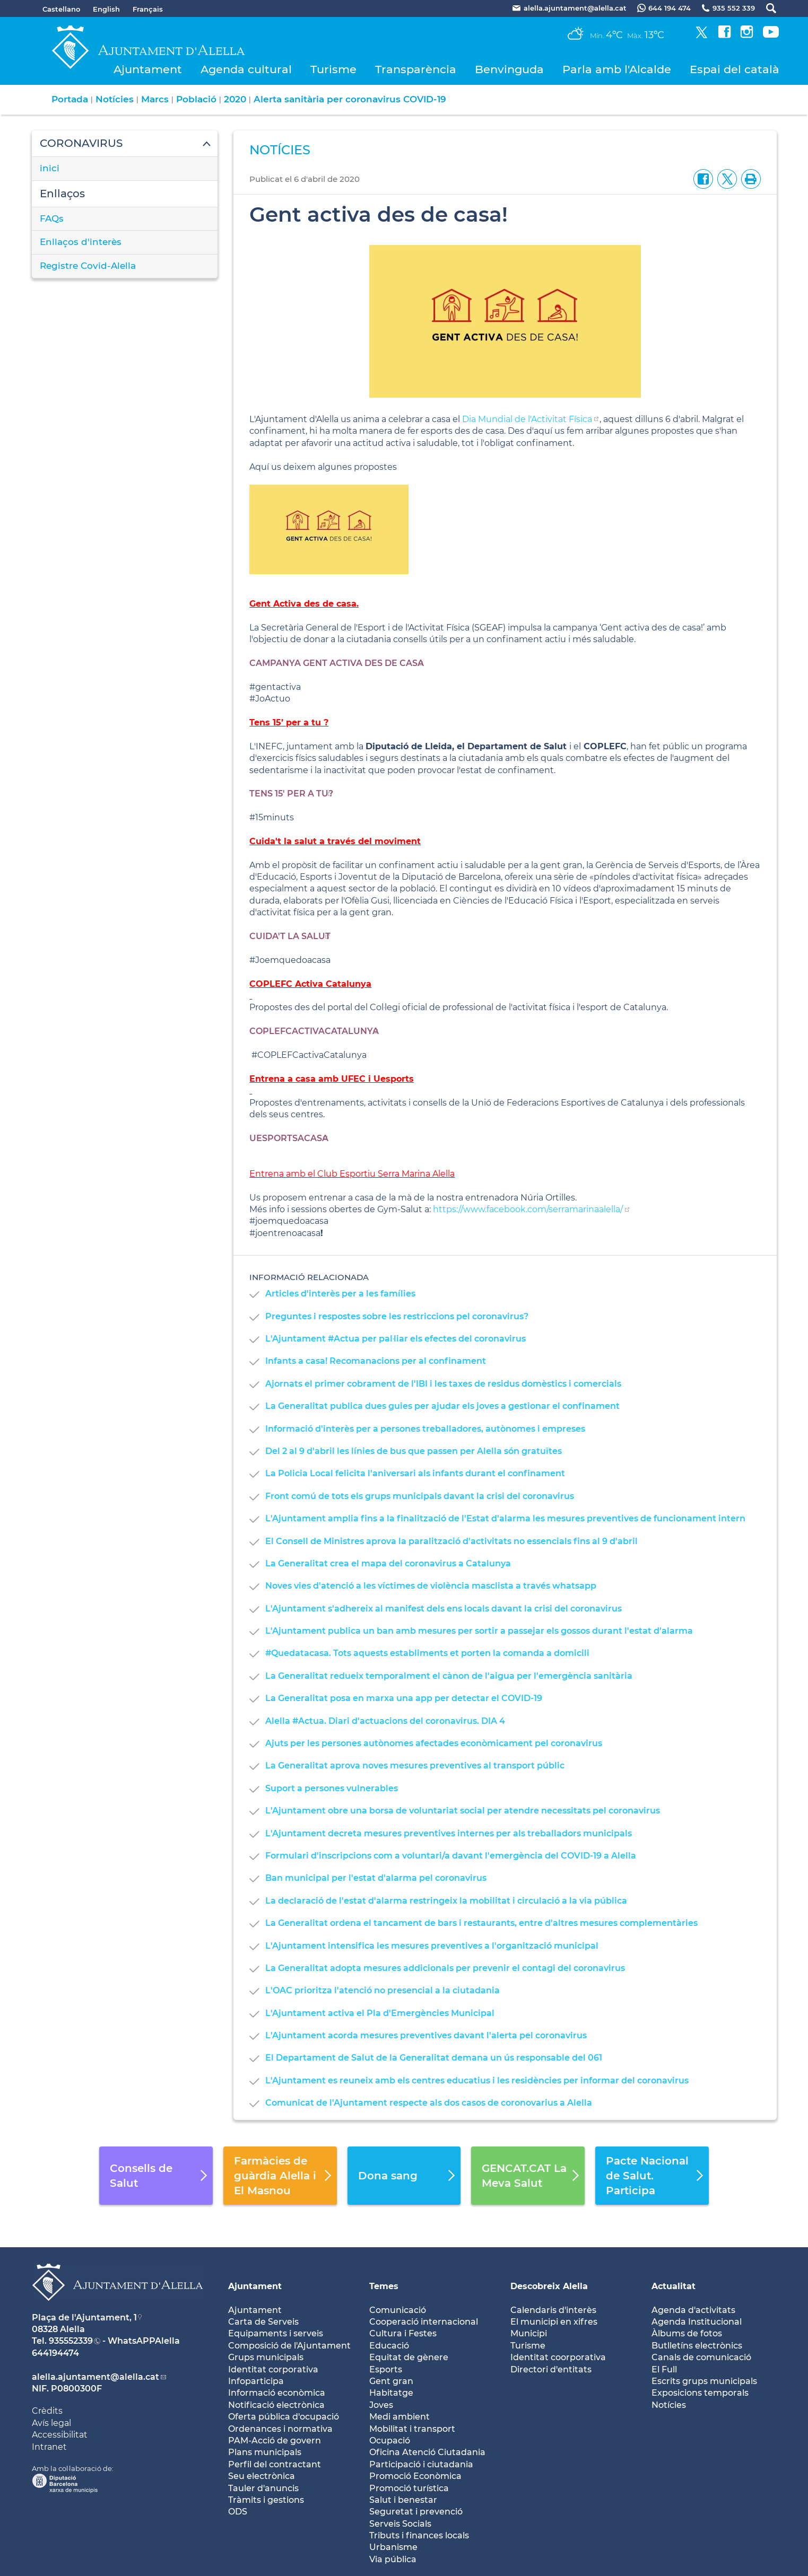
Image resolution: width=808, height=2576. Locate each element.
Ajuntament (148, 69)
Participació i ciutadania (421, 2464)
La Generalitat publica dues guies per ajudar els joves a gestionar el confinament (442, 1406)
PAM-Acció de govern (274, 2440)
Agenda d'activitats (693, 2310)
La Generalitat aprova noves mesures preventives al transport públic (414, 1765)
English (106, 9)
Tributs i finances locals (419, 2535)
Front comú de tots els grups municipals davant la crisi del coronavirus (419, 1496)
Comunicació (397, 2310)
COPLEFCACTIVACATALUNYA (314, 1031)
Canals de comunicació (701, 2357)
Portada (69, 99)
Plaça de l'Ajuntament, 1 (84, 2317)
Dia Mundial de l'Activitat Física (527, 419)
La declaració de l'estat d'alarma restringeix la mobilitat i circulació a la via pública (446, 1901)
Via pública (392, 2559)
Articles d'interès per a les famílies (340, 1294)
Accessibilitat (60, 2435)
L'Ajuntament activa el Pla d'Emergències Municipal (379, 2013)
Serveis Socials (400, 2524)
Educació (389, 2346)
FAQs (52, 218)
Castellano (61, 9)
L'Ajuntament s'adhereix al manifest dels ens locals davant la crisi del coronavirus (443, 1609)
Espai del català (734, 69)
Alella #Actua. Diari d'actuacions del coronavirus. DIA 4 (385, 1721)
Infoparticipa (256, 2381)
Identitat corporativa (273, 2369)
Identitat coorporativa (558, 2357)
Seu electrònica (261, 2476)
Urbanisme (393, 2547)
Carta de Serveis (263, 2322)
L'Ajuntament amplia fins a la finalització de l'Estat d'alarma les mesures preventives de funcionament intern (505, 1518)
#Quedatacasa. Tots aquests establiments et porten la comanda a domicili (427, 1653)
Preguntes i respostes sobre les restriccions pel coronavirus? (396, 1316)
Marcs (155, 99)
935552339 (71, 2341)
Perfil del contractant (274, 2464)
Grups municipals (265, 2357)
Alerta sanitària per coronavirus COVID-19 (350, 99)
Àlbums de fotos (686, 2333)
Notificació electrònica (276, 2405)
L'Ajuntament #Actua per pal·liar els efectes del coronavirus (395, 1339)
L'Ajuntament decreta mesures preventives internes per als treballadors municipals (448, 1833)
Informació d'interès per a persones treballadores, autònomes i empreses (425, 1429)
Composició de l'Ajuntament (289, 2346)
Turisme (333, 69)
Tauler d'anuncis (263, 2488)
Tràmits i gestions (266, 2500)
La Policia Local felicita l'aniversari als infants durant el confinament (415, 1473)
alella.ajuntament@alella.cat (95, 2377)
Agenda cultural (246, 69)
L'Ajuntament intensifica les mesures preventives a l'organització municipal (431, 1946)
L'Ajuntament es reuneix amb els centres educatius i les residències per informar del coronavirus (477, 2080)
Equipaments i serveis (275, 2333)
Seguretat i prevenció (416, 2512)
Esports (385, 2369)
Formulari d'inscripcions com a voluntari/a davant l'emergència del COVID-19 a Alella (450, 1856)
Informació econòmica (276, 2393)
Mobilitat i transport (412, 2429)
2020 (235, 99)
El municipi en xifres (553, 2322)
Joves (381, 2405)
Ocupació (389, 2440)
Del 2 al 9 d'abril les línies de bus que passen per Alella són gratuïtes (413, 1451)
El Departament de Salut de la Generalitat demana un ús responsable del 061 (433, 2058)
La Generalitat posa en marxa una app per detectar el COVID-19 (403, 1698)
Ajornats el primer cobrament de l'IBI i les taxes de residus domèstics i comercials (443, 1384)
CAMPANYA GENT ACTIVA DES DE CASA (336, 663)
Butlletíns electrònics (696, 2346)
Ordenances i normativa (280, 2429)
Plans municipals (264, 2452)
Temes (383, 2286)
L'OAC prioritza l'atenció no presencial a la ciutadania (382, 1990)
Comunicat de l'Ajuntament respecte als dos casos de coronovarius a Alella (428, 2103)
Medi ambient (399, 2417)
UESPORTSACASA (288, 1138)
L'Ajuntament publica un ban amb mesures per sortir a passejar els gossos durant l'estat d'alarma (479, 1631)
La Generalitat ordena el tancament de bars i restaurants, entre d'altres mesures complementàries (481, 1923)
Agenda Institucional (696, 2322)
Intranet (49, 2447)
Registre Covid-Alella (88, 265)
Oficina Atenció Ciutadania (427, 2452)
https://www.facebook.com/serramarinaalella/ (528, 1209)
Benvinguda (509, 69)
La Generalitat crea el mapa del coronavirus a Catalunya (388, 1563)
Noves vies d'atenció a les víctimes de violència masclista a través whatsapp (430, 1586)
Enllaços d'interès (80, 241)
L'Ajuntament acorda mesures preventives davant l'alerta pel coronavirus (426, 2035)
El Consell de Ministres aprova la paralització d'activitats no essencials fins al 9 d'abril (451, 1541)
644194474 (55, 2353)
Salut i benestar (403, 2500)
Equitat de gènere (408, 2357)
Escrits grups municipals (704, 2381)
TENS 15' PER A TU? (291, 793)
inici (49, 168)
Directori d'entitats (551, 2369)
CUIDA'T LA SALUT (290, 936)
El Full (664, 2369)
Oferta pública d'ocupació (283, 2417)
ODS (237, 2512)
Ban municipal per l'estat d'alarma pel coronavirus (375, 1878)
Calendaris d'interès (553, 2310)
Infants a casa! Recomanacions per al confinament (375, 1361)
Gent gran (391, 2381)
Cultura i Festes (403, 2333)
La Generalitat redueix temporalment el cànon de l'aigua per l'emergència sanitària (448, 1676)
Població (196, 99)
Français (148, 9)
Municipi (528, 2333)
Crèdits (47, 2411)
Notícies (114, 99)
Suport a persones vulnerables (331, 1788)
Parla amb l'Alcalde (616, 69)
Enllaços (62, 193)
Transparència (415, 69)
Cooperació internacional (423, 2322)
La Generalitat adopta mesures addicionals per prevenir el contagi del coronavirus (445, 1968)
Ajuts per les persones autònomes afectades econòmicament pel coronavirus (433, 1743)
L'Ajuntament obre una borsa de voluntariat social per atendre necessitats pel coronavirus (462, 1811)
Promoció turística (409, 2488)
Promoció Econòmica (415, 2476)
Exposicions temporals (700, 2393)
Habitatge (391, 2393)
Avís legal (51, 2423)
